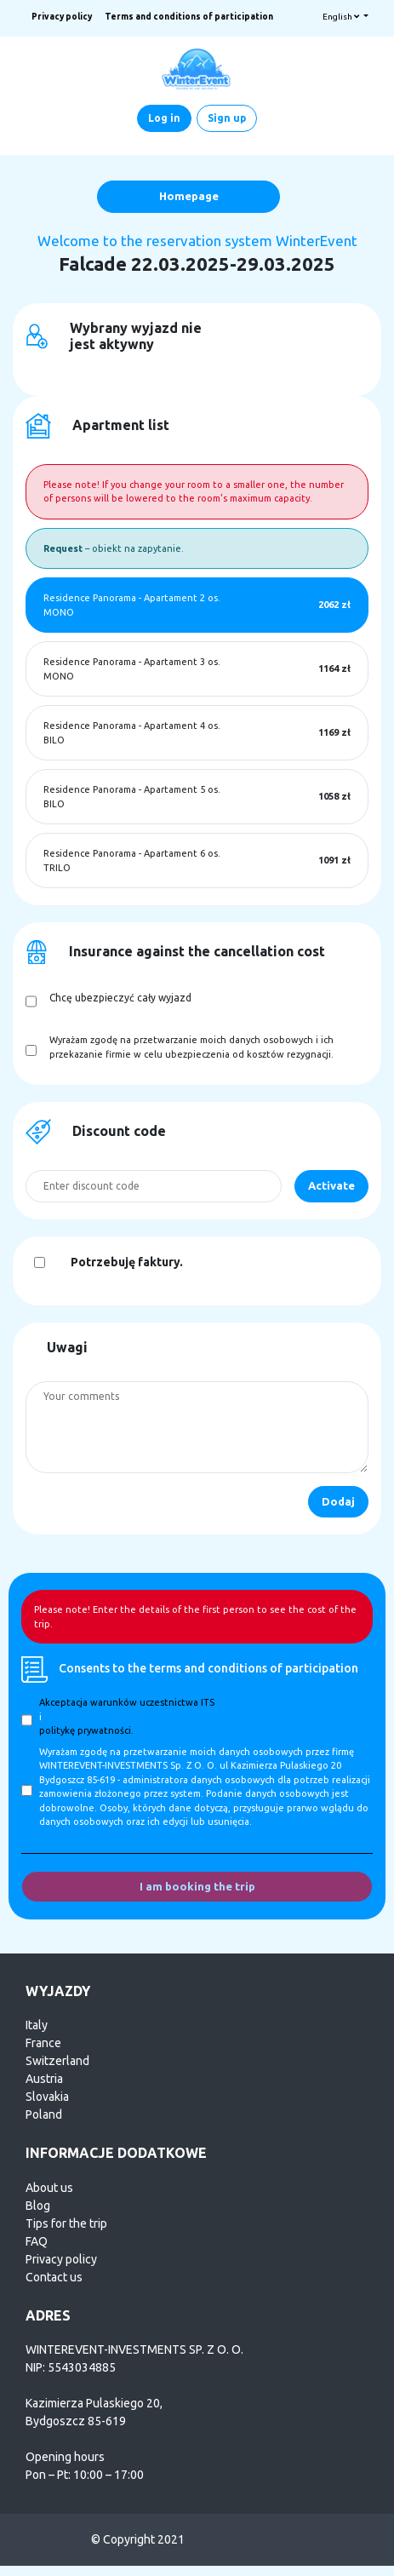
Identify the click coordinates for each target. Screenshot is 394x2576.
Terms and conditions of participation (189, 16)
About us (49, 2187)
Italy (37, 2025)
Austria (44, 2078)
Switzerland (57, 2061)
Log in (164, 117)
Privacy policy (61, 16)
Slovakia (47, 2096)
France (43, 2043)
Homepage (189, 196)
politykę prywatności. (86, 1730)
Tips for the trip (66, 2223)
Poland (44, 2114)
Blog (38, 2205)
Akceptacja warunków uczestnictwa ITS (126, 1702)
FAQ (37, 2241)
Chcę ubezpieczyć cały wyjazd (120, 997)
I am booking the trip (197, 1886)
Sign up (227, 117)
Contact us (54, 2277)
